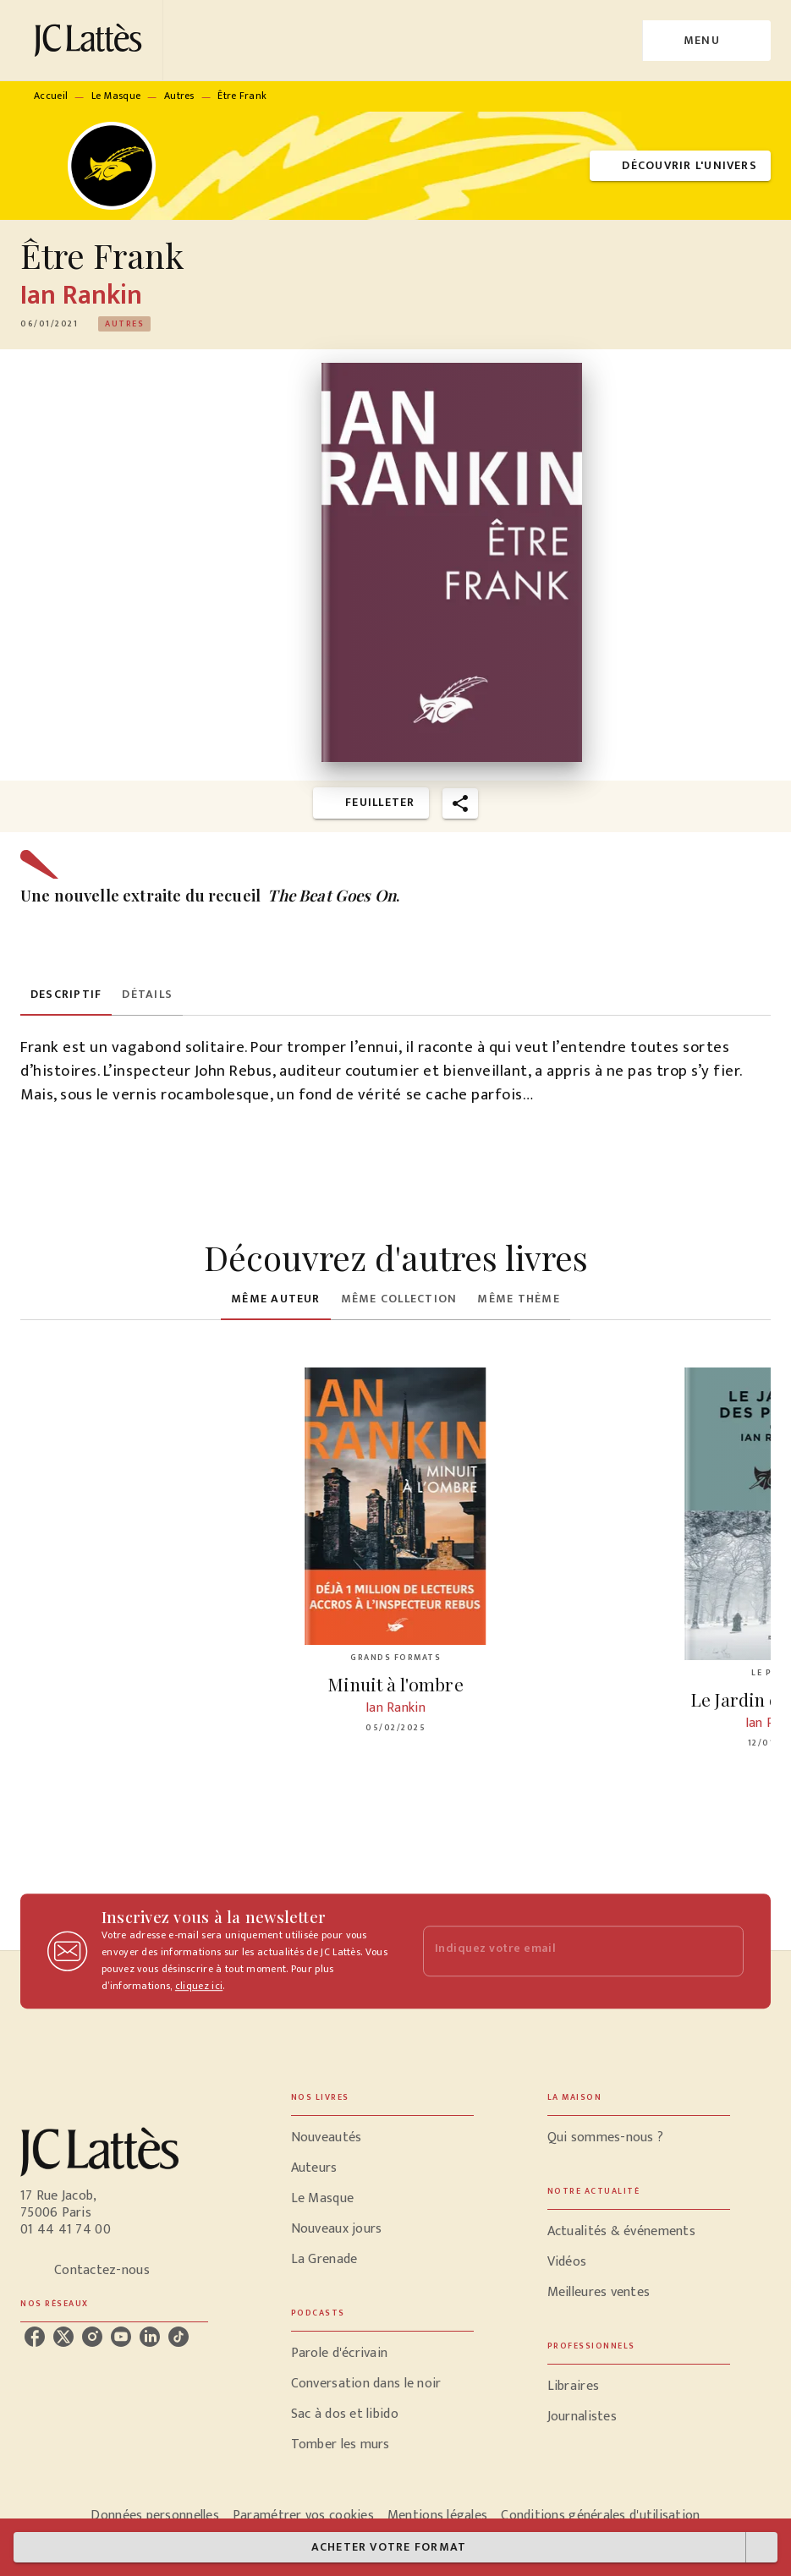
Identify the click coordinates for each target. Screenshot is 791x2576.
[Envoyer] (723, 1951)
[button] (680, 166)
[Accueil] (91, 40)
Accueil (51, 95)
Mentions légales (437, 2515)
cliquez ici (198, 1985)
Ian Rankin (81, 295)
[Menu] (707, 40)
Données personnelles (154, 2515)
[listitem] (34, 2336)
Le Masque (116, 95)
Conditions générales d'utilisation (600, 2515)
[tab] (66, 995)
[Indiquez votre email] (562, 1951)
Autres (179, 95)
